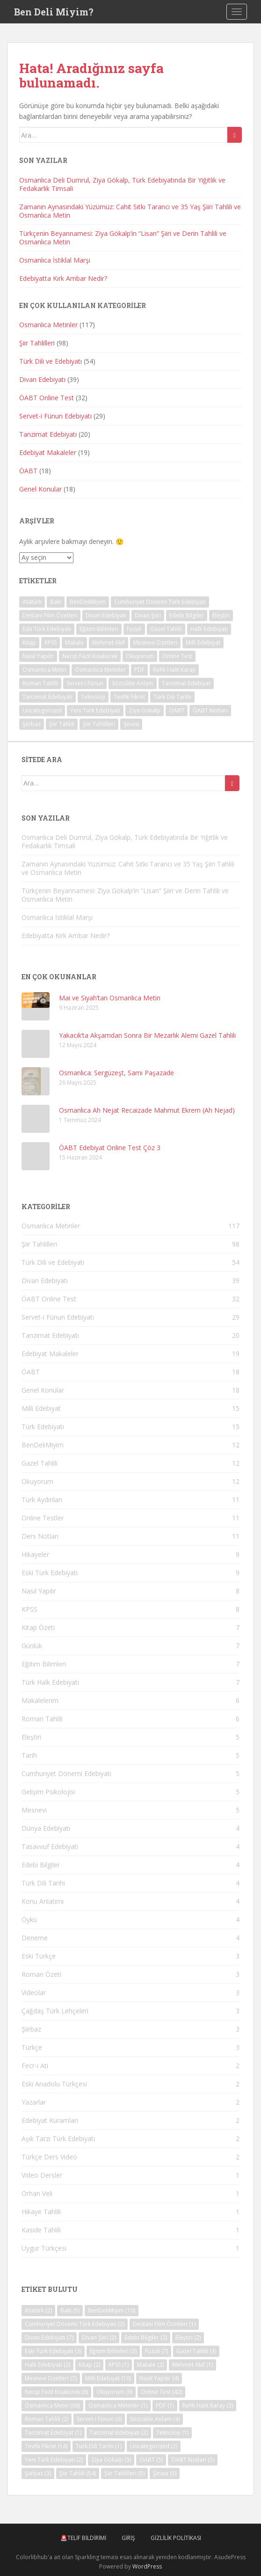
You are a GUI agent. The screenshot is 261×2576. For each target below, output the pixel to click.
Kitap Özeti (38, 1627)
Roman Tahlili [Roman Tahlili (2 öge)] (40, 683)
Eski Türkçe (39, 1956)
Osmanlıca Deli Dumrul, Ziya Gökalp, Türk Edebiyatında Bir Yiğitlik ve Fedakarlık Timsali (122, 184)
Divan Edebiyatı (42, 379)
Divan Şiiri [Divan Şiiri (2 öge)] (148, 615)
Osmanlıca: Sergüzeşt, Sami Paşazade (116, 1072)
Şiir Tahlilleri (37, 342)
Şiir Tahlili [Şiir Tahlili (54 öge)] (61, 724)
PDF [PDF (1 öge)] (139, 670)
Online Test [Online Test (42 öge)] (177, 656)
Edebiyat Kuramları (50, 2120)
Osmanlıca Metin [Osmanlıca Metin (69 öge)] (44, 670)
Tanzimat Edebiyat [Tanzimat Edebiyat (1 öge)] (186, 683)
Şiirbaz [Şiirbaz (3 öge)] (31, 724)
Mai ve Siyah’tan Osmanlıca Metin (109, 997)
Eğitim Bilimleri (44, 1663)
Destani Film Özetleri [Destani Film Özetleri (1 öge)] (49, 615)
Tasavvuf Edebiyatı (50, 1846)
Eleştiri (31, 1736)
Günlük (32, 1645)
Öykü (29, 1919)
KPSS (29, 1609)
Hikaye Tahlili (41, 2211)
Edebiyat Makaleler (47, 452)
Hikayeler (35, 1554)
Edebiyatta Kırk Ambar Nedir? (63, 278)
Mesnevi (34, 1809)
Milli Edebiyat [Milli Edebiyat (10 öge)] (203, 642)
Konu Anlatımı (43, 1901)
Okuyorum (37, 1481)
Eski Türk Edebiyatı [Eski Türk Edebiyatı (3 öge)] (46, 629)
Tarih (29, 1755)
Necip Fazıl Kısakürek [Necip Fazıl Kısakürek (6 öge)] (89, 656)
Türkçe (32, 2047)
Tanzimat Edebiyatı (48, 434)
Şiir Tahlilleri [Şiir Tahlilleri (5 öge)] (99, 724)
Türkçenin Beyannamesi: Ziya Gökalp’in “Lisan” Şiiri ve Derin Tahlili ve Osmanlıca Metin (122, 237)
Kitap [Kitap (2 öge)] (29, 642)
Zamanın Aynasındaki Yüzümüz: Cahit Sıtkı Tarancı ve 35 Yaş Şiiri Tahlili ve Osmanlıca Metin (130, 211)
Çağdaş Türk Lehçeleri (55, 2010)
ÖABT (28, 470)
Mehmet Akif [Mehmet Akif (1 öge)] (108, 642)
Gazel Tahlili (40, 1463)
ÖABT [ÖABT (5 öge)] (176, 710)
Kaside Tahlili (41, 2229)
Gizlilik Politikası (176, 2538)
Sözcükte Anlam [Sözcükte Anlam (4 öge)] (132, 683)
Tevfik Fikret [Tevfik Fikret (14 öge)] (129, 697)
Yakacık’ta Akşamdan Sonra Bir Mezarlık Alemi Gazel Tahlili (147, 1035)
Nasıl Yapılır (39, 1590)
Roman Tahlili (42, 1718)
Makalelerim (40, 1700)
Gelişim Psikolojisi (48, 1791)
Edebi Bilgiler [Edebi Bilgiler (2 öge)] (186, 615)
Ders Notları (40, 1536)
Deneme (35, 1937)
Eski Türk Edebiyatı (50, 1572)
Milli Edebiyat (41, 1408)
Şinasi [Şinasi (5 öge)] (131, 724)
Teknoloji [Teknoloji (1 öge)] (93, 697)
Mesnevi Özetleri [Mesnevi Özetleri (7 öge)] (155, 642)
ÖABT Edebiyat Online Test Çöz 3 (109, 1147)
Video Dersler (42, 2175)
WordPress (147, 2566)
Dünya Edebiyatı (46, 1828)
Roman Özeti (41, 1974)
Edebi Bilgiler (41, 1864)
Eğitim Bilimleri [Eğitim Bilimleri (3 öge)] (99, 629)
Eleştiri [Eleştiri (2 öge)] (221, 615)
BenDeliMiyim (43, 1444)
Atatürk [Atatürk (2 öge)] (32, 602)
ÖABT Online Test (46, 397)
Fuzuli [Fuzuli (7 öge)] (134, 629)
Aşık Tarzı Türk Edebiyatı (58, 2138)
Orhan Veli (37, 2193)
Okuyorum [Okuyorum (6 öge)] (140, 656)
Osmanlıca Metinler (48, 324)
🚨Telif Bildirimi (83, 2538)
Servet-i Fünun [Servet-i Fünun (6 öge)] (84, 683)
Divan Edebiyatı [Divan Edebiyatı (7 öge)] (106, 615)
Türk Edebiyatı (43, 1426)
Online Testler (43, 1517)
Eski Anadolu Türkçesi (54, 2083)
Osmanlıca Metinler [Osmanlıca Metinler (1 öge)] (100, 670)
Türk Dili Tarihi (43, 1883)
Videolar (34, 1992)
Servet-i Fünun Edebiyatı (55, 415)
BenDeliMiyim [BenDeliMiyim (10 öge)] (88, 602)
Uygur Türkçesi (44, 2248)
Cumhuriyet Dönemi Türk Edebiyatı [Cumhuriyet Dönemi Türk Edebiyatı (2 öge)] (160, 602)
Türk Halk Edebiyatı (50, 1682)
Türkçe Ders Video (49, 2156)
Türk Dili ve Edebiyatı (50, 361)
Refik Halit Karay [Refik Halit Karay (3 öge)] (174, 670)
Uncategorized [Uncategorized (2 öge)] (42, 710)
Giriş (128, 2538)
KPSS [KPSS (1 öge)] (50, 642)
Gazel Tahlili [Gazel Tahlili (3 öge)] (166, 629)
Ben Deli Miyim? (54, 12)
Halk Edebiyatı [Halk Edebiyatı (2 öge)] (209, 629)
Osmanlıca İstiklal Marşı (54, 260)
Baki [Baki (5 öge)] (55, 602)
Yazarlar (34, 2102)
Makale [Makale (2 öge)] (74, 642)
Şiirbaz (31, 2029)
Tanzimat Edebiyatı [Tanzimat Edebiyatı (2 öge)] (47, 697)
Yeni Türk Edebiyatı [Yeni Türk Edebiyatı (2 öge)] (95, 710)
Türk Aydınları (42, 1499)
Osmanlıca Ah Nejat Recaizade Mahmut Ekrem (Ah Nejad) (147, 1110)
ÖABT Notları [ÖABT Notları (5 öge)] (210, 710)
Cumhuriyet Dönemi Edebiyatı (66, 1773)
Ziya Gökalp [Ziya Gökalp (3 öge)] (144, 710)
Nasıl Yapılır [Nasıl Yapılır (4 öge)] (38, 656)
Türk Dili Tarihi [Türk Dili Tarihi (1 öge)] (172, 697)
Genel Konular (40, 488)
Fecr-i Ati (35, 2065)
